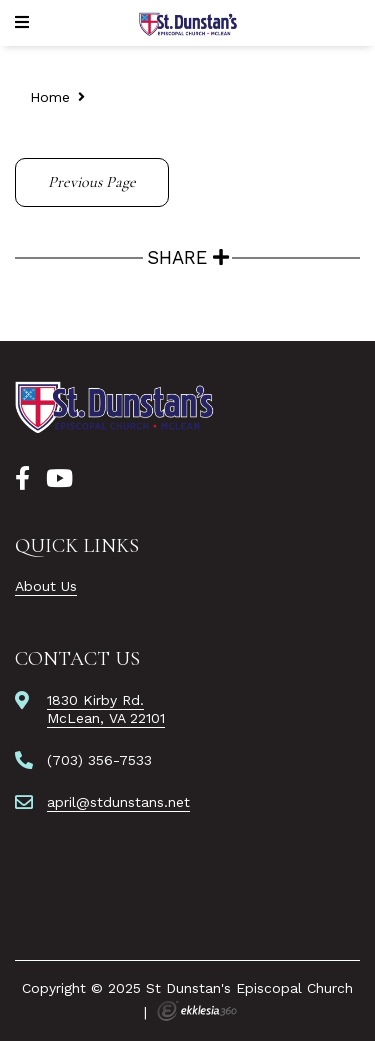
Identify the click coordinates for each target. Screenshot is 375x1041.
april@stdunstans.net (118, 802)
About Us (46, 586)
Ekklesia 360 (197, 1011)
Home (50, 97)
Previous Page (92, 182)
